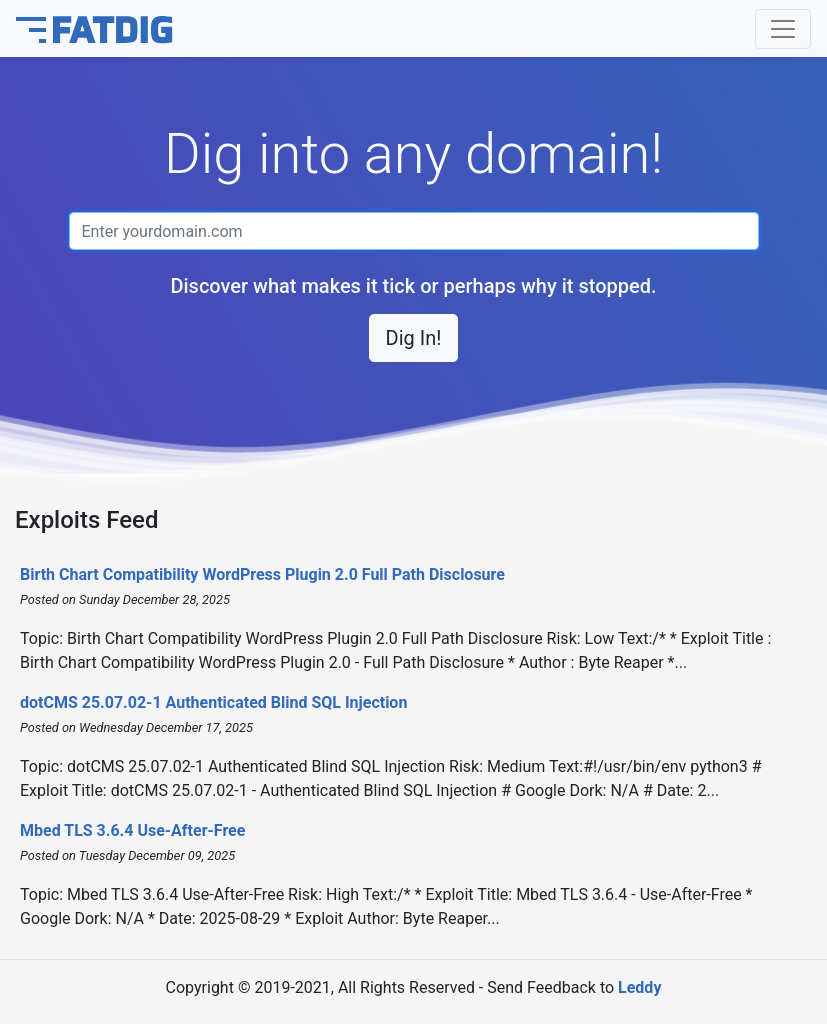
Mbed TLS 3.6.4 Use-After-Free (132, 830)
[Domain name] (414, 231)
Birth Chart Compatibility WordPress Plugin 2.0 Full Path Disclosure (262, 574)
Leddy (639, 987)
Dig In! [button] (414, 338)
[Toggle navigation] (783, 29)
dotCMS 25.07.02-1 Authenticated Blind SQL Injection (213, 702)
